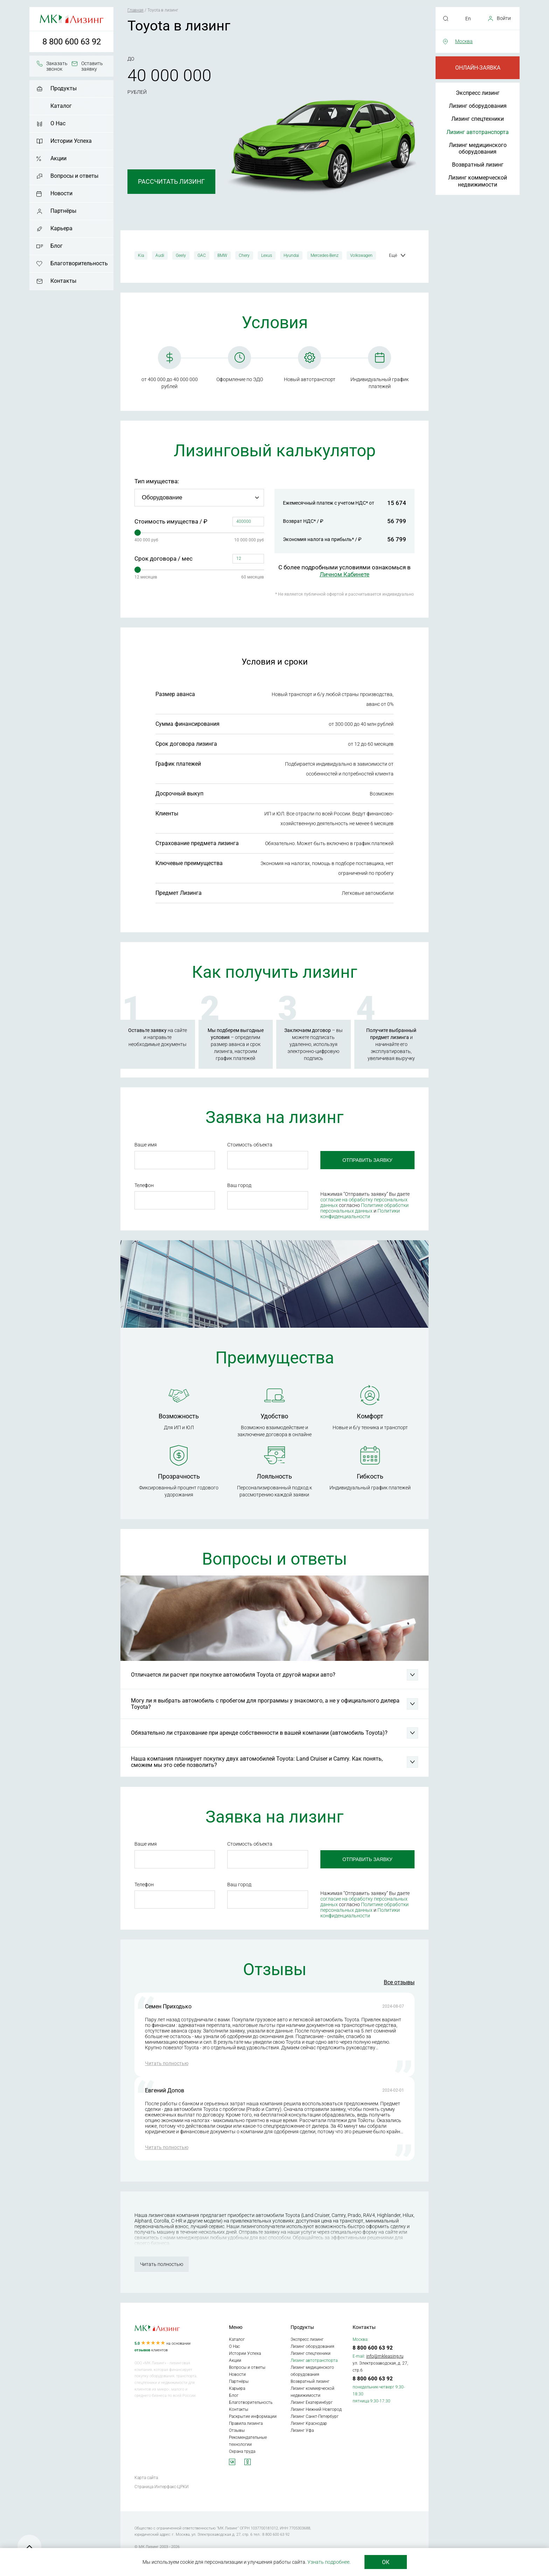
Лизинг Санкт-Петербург (315, 2417)
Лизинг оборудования (478, 106)
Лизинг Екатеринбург (312, 2403)
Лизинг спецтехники (477, 118)
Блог (56, 246)
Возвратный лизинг (477, 164)
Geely (181, 255)
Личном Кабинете (344, 574)
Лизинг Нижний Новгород (316, 2410)
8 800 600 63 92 (71, 42)
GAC (201, 255)
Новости (61, 193)
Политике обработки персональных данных (363, 1208)
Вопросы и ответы (74, 176)
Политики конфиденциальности (358, 1213)
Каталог (61, 106)
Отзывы (237, 2431)
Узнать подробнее (328, 2562)
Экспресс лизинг (478, 93)
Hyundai (291, 255)
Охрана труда (242, 2452)
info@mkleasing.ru (384, 2357)
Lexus (266, 255)
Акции (58, 158)
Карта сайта (146, 2479)
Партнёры (63, 211)
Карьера (61, 228)
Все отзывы (399, 1983)
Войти (504, 18)
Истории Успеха (71, 141)
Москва (464, 41)
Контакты (63, 281)
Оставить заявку (92, 66)
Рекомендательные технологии (248, 2442)
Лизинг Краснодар (309, 2424)
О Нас (57, 123)
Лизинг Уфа (302, 2431)
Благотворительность (79, 263)
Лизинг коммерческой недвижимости (477, 181)
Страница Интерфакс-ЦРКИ (161, 2488)
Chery (244, 255)
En (468, 18)
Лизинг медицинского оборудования (478, 148)
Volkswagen (361, 255)
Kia (141, 255)
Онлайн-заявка (477, 67)
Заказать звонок (57, 66)
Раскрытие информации (253, 2417)
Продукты (63, 88)
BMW (222, 255)
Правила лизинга (246, 2424)
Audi (159, 255)
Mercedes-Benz (325, 255)
